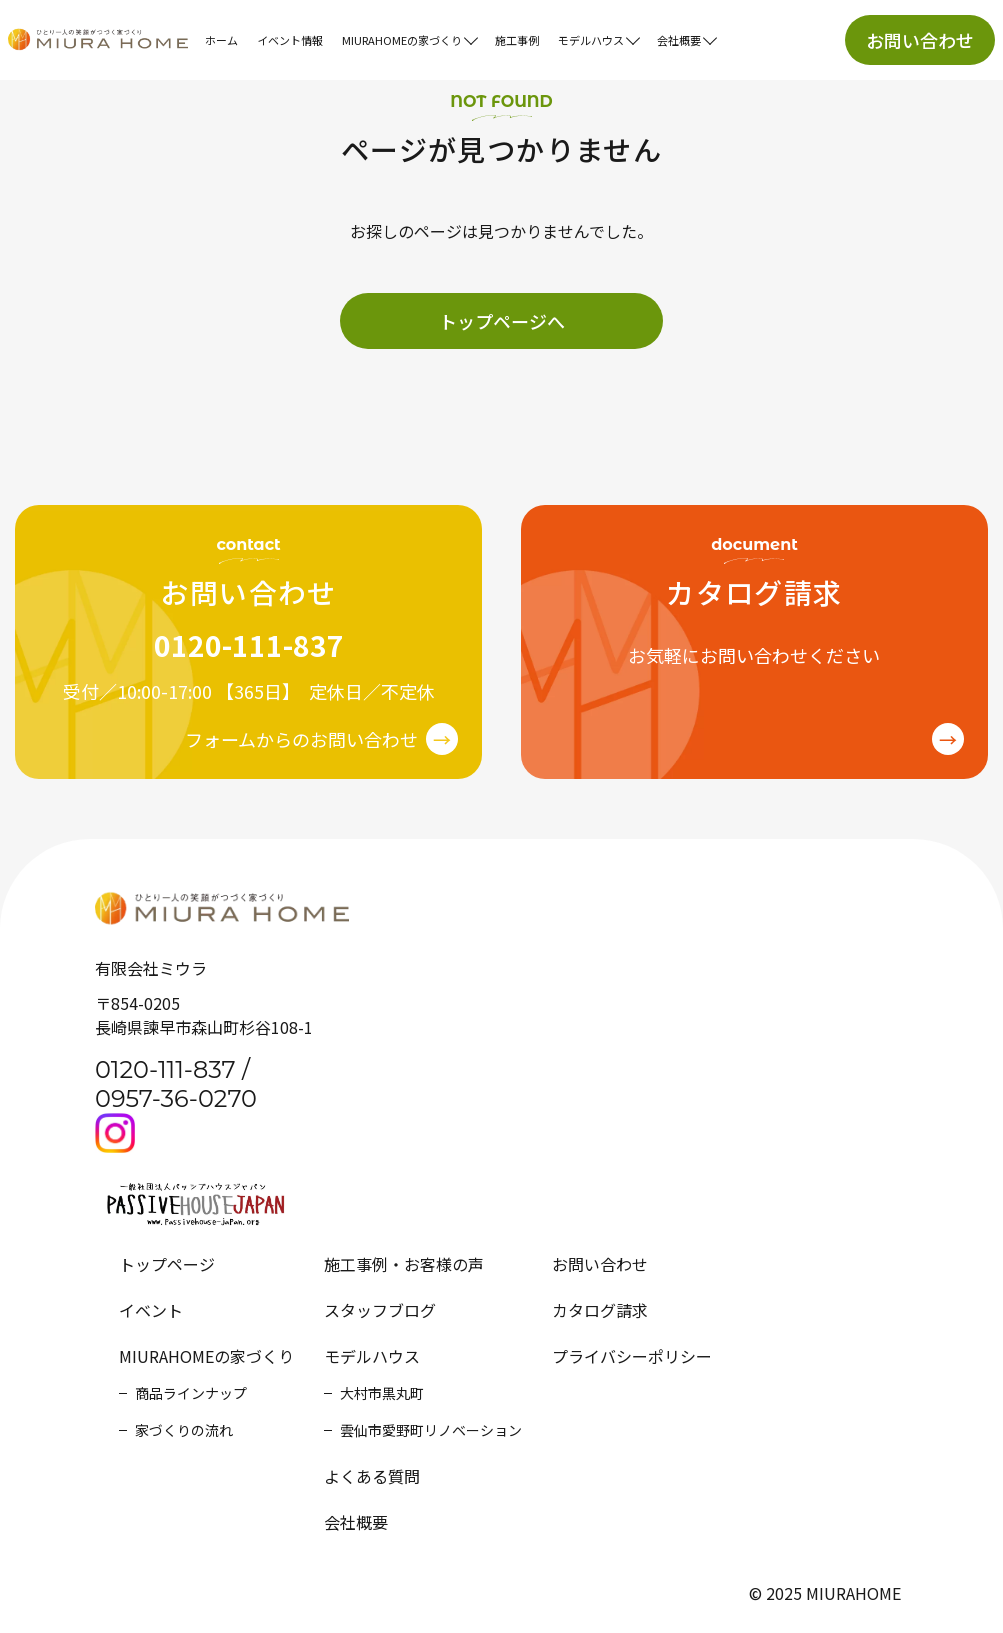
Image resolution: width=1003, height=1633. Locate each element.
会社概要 (356, 1522)
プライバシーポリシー (632, 1356)
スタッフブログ (380, 1310)
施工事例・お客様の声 (404, 1264)
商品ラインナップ (191, 1393)
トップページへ (502, 321)
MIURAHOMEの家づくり (206, 1356)
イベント (151, 1310)
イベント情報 (290, 40)
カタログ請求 (600, 1310)
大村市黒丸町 (382, 1393)
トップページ (167, 1264)
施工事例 (517, 40)
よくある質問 (372, 1476)
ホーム (221, 40)
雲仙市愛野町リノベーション (431, 1430)
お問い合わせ (920, 40)
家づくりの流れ (184, 1430)
